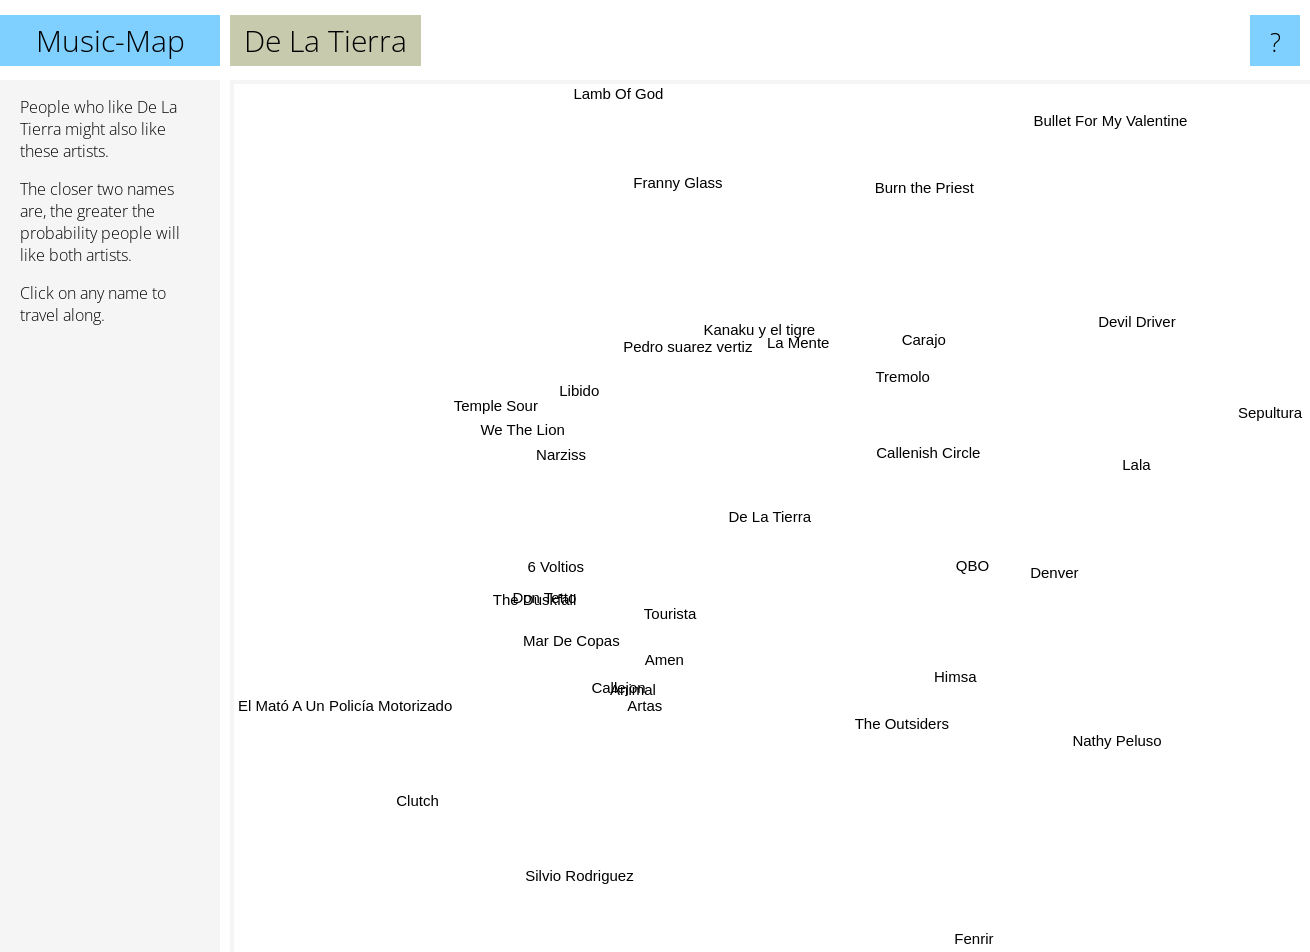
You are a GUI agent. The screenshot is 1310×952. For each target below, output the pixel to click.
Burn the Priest (929, 188)
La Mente (854, 297)
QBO (974, 564)
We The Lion (503, 424)
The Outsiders (911, 726)
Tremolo (922, 366)
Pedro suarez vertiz (727, 329)
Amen (678, 706)
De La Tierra (770, 516)
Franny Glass (657, 166)
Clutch (456, 773)
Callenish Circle (923, 442)
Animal (642, 676)
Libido (612, 374)
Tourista (732, 668)
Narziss (572, 444)
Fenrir (966, 938)
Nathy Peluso (1065, 716)
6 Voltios (541, 566)
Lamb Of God (587, 93)
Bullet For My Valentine (1090, 143)
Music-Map (110, 40)
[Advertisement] (110, 647)
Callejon (619, 698)
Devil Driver (1113, 351)
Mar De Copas (579, 654)
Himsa (958, 691)
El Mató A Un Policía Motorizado (365, 691)
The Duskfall (530, 585)
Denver (1014, 569)
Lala (1120, 466)
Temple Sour (490, 394)
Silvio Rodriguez (601, 847)
